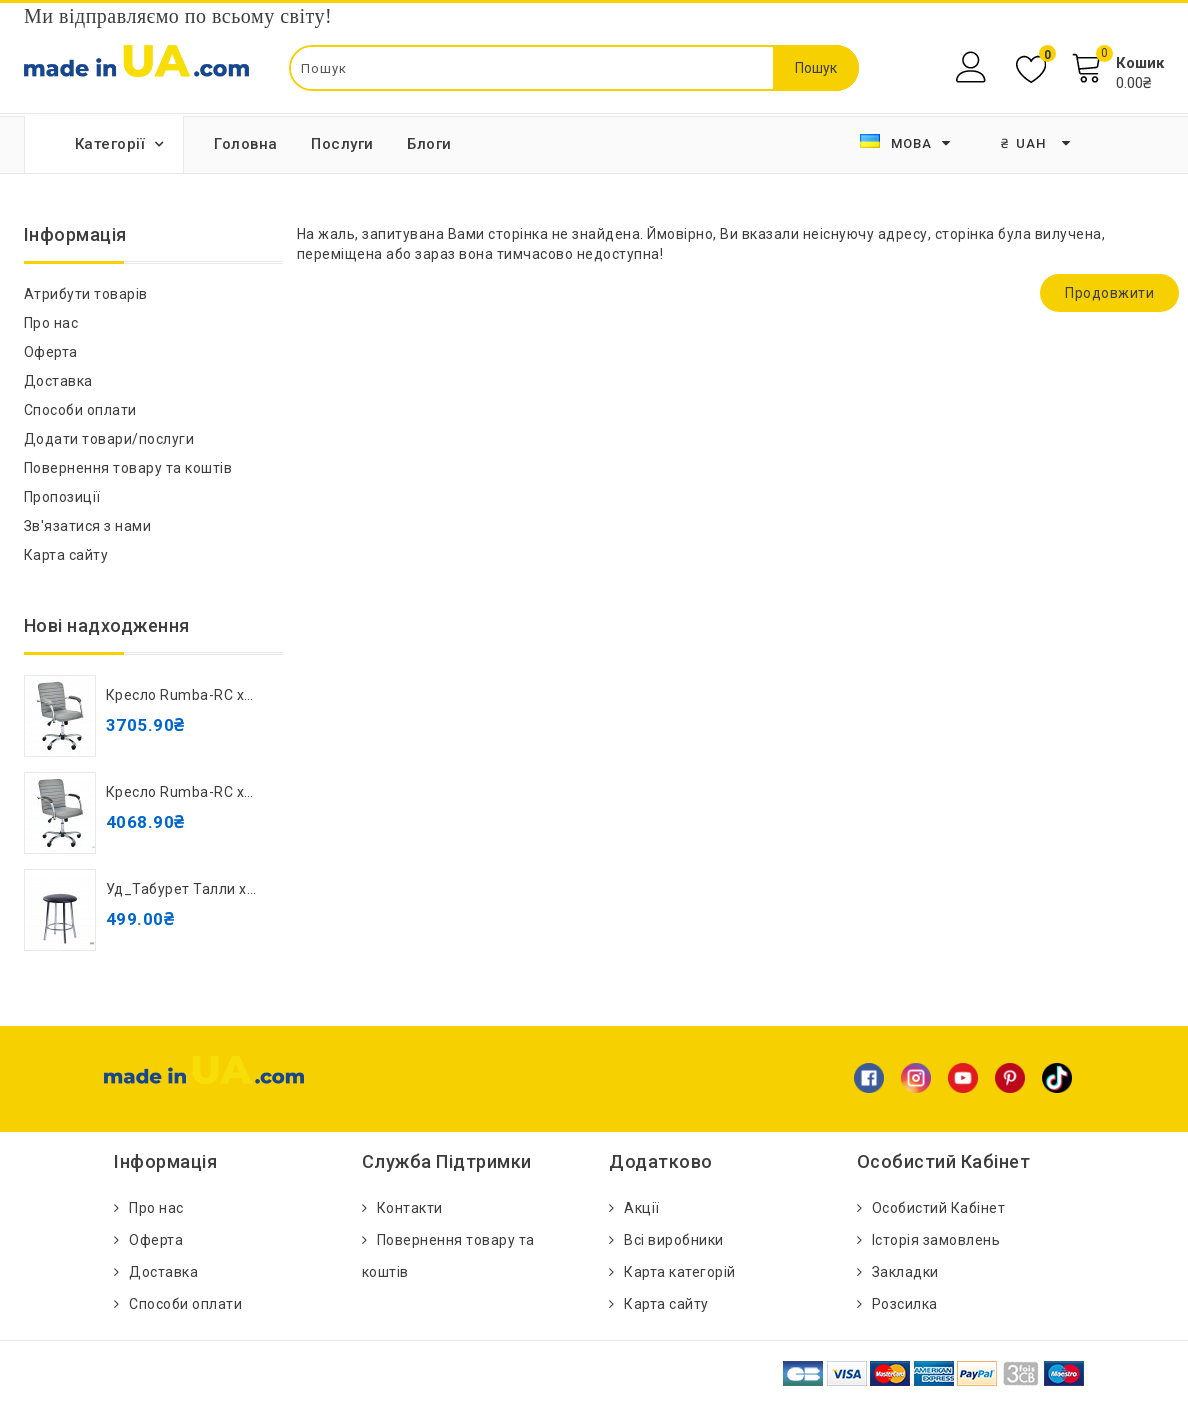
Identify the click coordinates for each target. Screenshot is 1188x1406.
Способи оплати (80, 410)
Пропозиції (62, 497)
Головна (246, 144)
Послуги (342, 144)
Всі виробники (674, 1240)
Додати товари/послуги (109, 439)
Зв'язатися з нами (88, 526)
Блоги (429, 144)
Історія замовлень (936, 1240)
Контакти (410, 1208)
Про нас (51, 323)
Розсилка (905, 1304)
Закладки (905, 1272)
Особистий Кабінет (939, 1208)
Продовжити (1109, 293)
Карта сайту (66, 555)
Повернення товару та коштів (128, 468)
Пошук (816, 68)
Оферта (51, 352)
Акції (642, 1208)
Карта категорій (680, 1272)
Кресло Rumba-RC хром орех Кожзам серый (260, 792)
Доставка (58, 381)
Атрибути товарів (86, 294)
